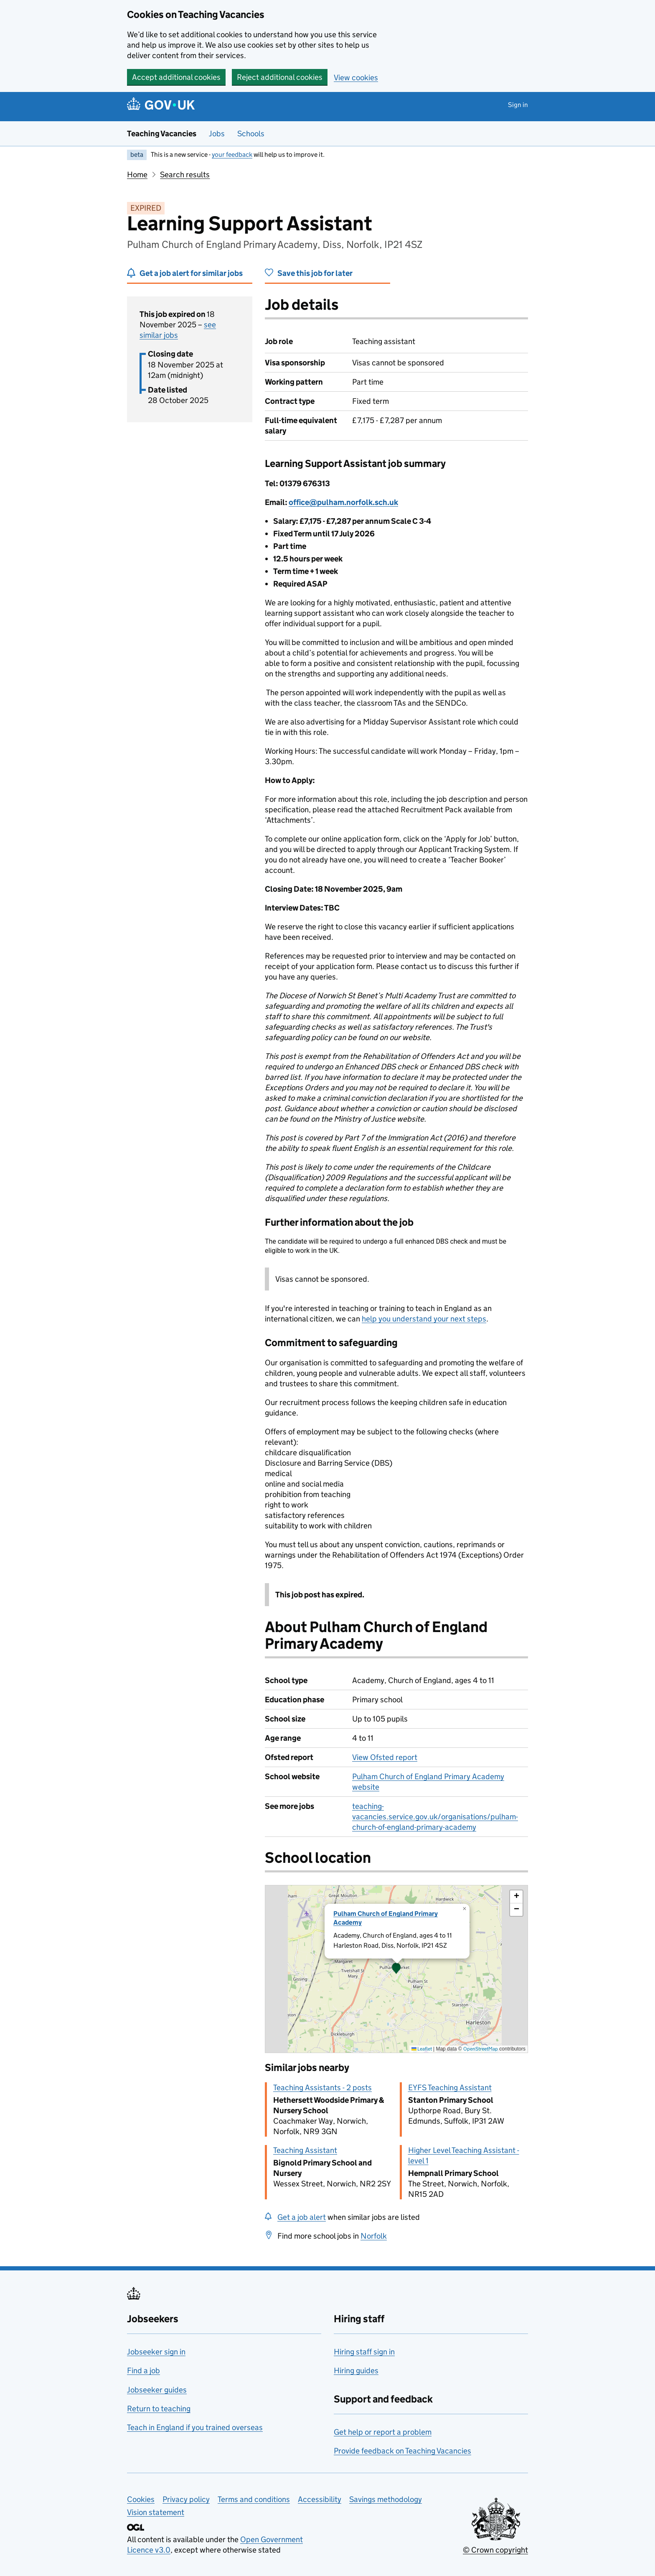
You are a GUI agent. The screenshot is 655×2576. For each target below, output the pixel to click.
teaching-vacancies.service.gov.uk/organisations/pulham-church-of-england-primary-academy (435, 1816)
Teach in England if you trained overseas (195, 2427)
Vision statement (155, 2512)
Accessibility (319, 2499)
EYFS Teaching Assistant (450, 2087)
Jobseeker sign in (156, 2352)
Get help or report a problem (383, 2432)
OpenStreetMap (480, 2048)
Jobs (217, 133)
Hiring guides (356, 2370)
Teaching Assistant (305, 2150)
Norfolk (374, 2236)
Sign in (518, 105)
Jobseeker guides (157, 2390)
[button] (396, 1969)
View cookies (356, 78)
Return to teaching (158, 2408)
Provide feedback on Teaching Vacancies (402, 2451)
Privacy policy (186, 2499)
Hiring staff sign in (364, 2352)
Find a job (143, 2370)
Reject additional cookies (279, 77)
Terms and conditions (254, 2499)
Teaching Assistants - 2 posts (322, 2087)
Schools (250, 133)
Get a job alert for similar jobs (191, 273)
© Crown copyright (495, 2550)
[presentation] (396, 1969)
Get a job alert (301, 2217)
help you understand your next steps (424, 1319)
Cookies (141, 2499)
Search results (185, 174)
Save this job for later (315, 273)
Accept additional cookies (176, 77)
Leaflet (421, 2048)
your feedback (232, 154)
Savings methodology (385, 2499)
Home (137, 174)
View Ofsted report (384, 1757)
